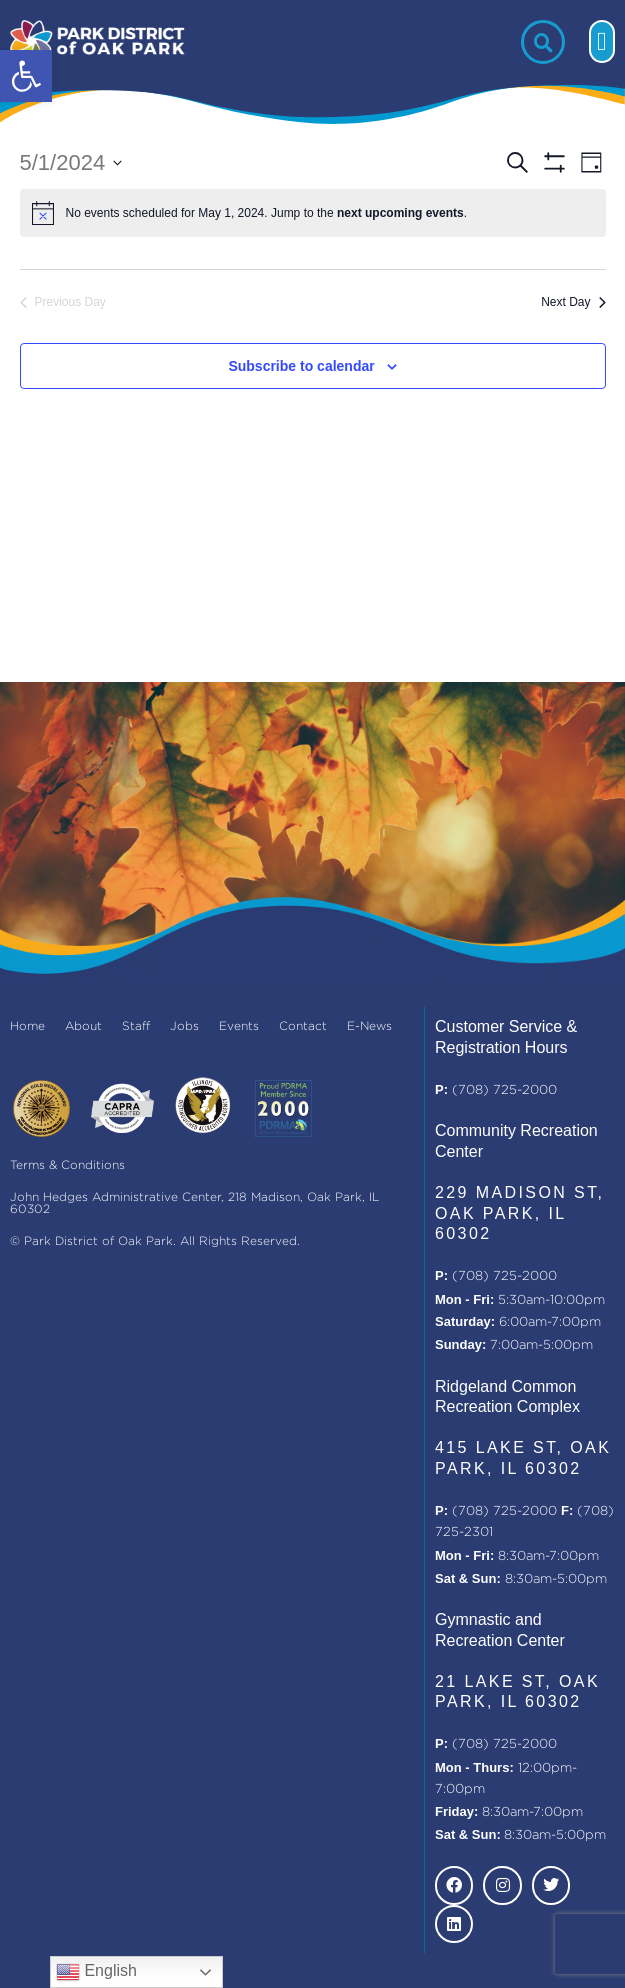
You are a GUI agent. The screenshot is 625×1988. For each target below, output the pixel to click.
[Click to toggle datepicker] (71, 162)
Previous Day (63, 302)
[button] (26, 76)
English (96, 1972)
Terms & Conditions (67, 1165)
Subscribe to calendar (301, 366)
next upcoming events (400, 213)
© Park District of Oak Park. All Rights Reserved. (155, 1241)
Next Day (573, 302)
